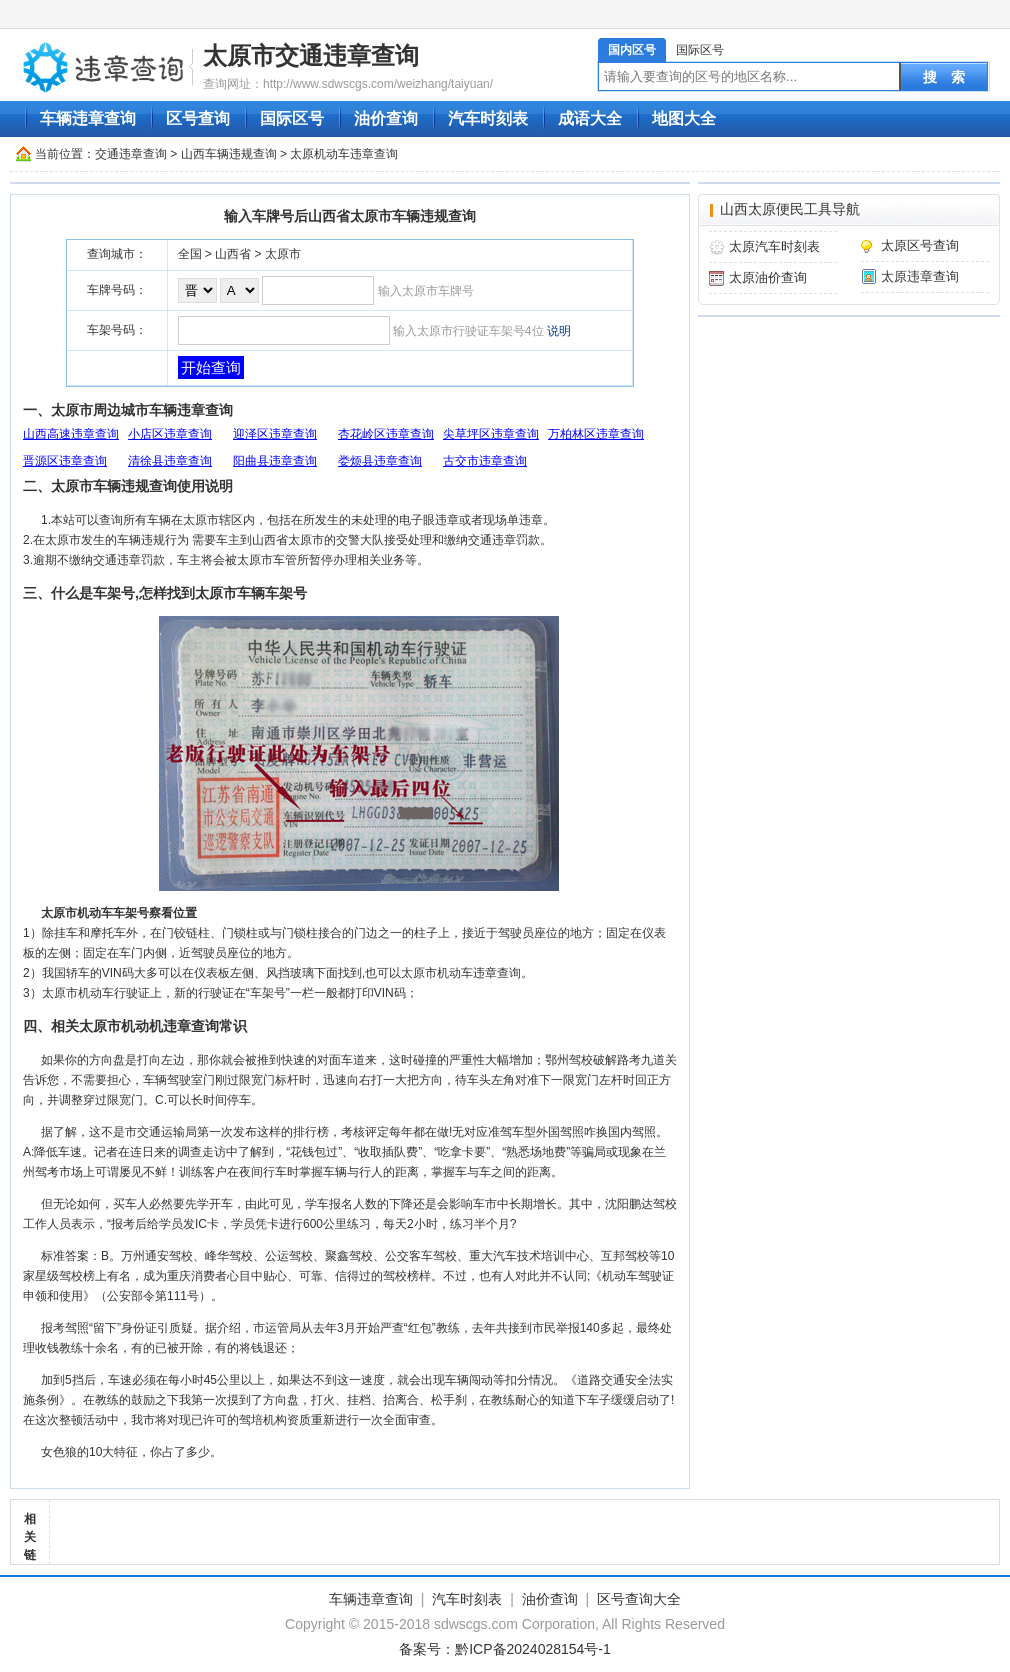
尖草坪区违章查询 (491, 434)
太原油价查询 (768, 277)
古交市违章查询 (485, 461)
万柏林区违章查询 (596, 434)
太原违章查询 (920, 276)
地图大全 (684, 118)
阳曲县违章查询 (275, 461)
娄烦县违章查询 (380, 461)
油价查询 (386, 118)
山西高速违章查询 (71, 434)
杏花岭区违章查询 (386, 434)
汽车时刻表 (488, 118)
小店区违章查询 (170, 434)
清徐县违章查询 (170, 461)
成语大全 (590, 118)
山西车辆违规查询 (229, 154)
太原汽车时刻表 (774, 246)
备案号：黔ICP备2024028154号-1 (505, 1649)
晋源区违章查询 (65, 461)
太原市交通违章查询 (311, 55)
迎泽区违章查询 (275, 434)
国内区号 (632, 50)
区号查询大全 (639, 1599)
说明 (559, 331)
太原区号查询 (920, 245)
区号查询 (198, 118)
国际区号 (700, 50)
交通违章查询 (131, 154)
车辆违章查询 (88, 118)
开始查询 (211, 367)
